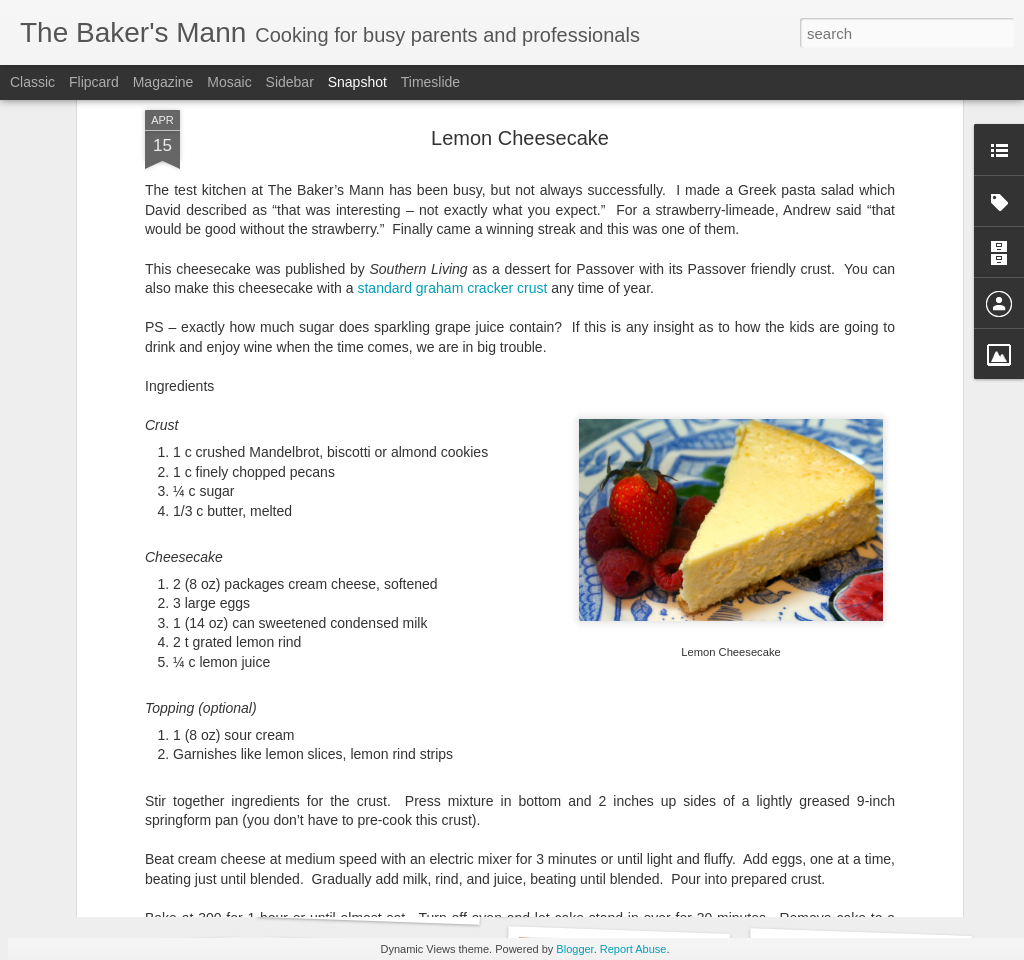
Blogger (574, 949)
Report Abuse (633, 949)
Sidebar (290, 82)
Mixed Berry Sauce (850, 888)
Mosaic (229, 82)
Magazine (163, 82)
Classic (32, 82)
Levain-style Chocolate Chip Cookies (417, 901)
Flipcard (94, 82)
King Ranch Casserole (611, 889)
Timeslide (430, 82)
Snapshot (357, 82)
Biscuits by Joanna (132, 888)
